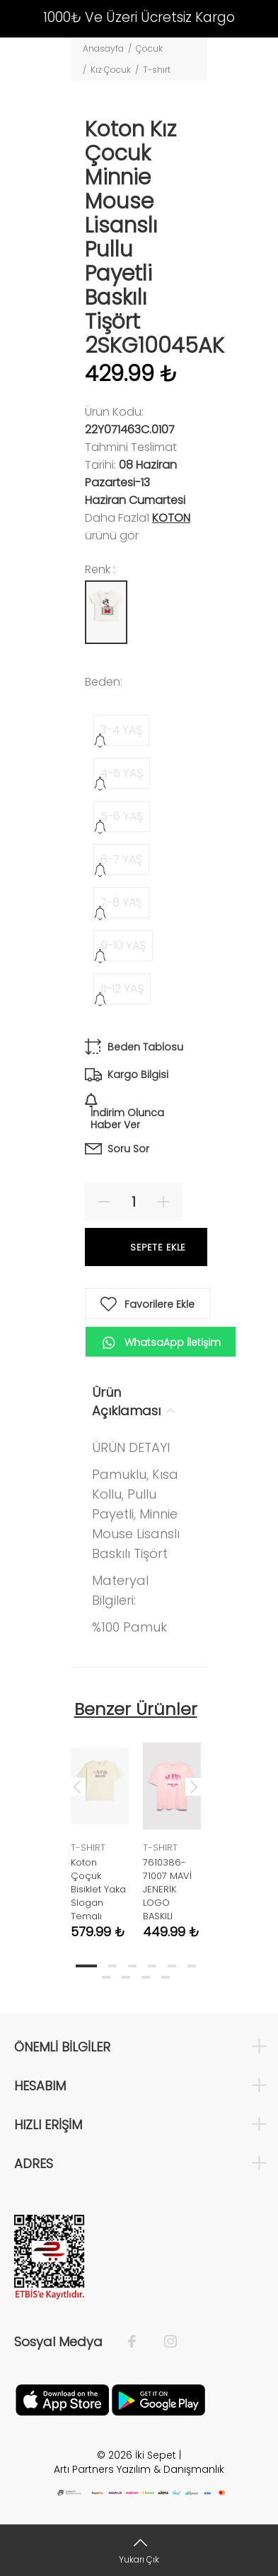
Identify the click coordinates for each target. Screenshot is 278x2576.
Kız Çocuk (111, 70)
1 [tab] (86, 1966)
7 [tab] (106, 1977)
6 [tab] (191, 1966)
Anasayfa (103, 48)
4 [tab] (152, 1966)
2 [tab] (112, 1966)
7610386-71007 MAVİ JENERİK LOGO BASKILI (167, 1889)
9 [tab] (145, 1977)
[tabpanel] (100, 1830)
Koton (171, 518)
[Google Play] (158, 2399)
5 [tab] (172, 1966)
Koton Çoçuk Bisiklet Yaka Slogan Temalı (98, 1889)
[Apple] (62, 2399)
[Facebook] (139, 2342)
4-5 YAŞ (121, 773)
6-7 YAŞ (121, 859)
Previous (77, 1786)
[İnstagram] (163, 2342)
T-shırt (156, 70)
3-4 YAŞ (121, 730)
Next (193, 1786)
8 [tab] (126, 1977)
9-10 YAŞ (123, 945)
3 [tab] (132, 1966)
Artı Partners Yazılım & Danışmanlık (139, 2469)
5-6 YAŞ (121, 816)
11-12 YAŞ (122, 988)
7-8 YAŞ (121, 902)
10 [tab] (165, 1977)
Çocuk (149, 48)
